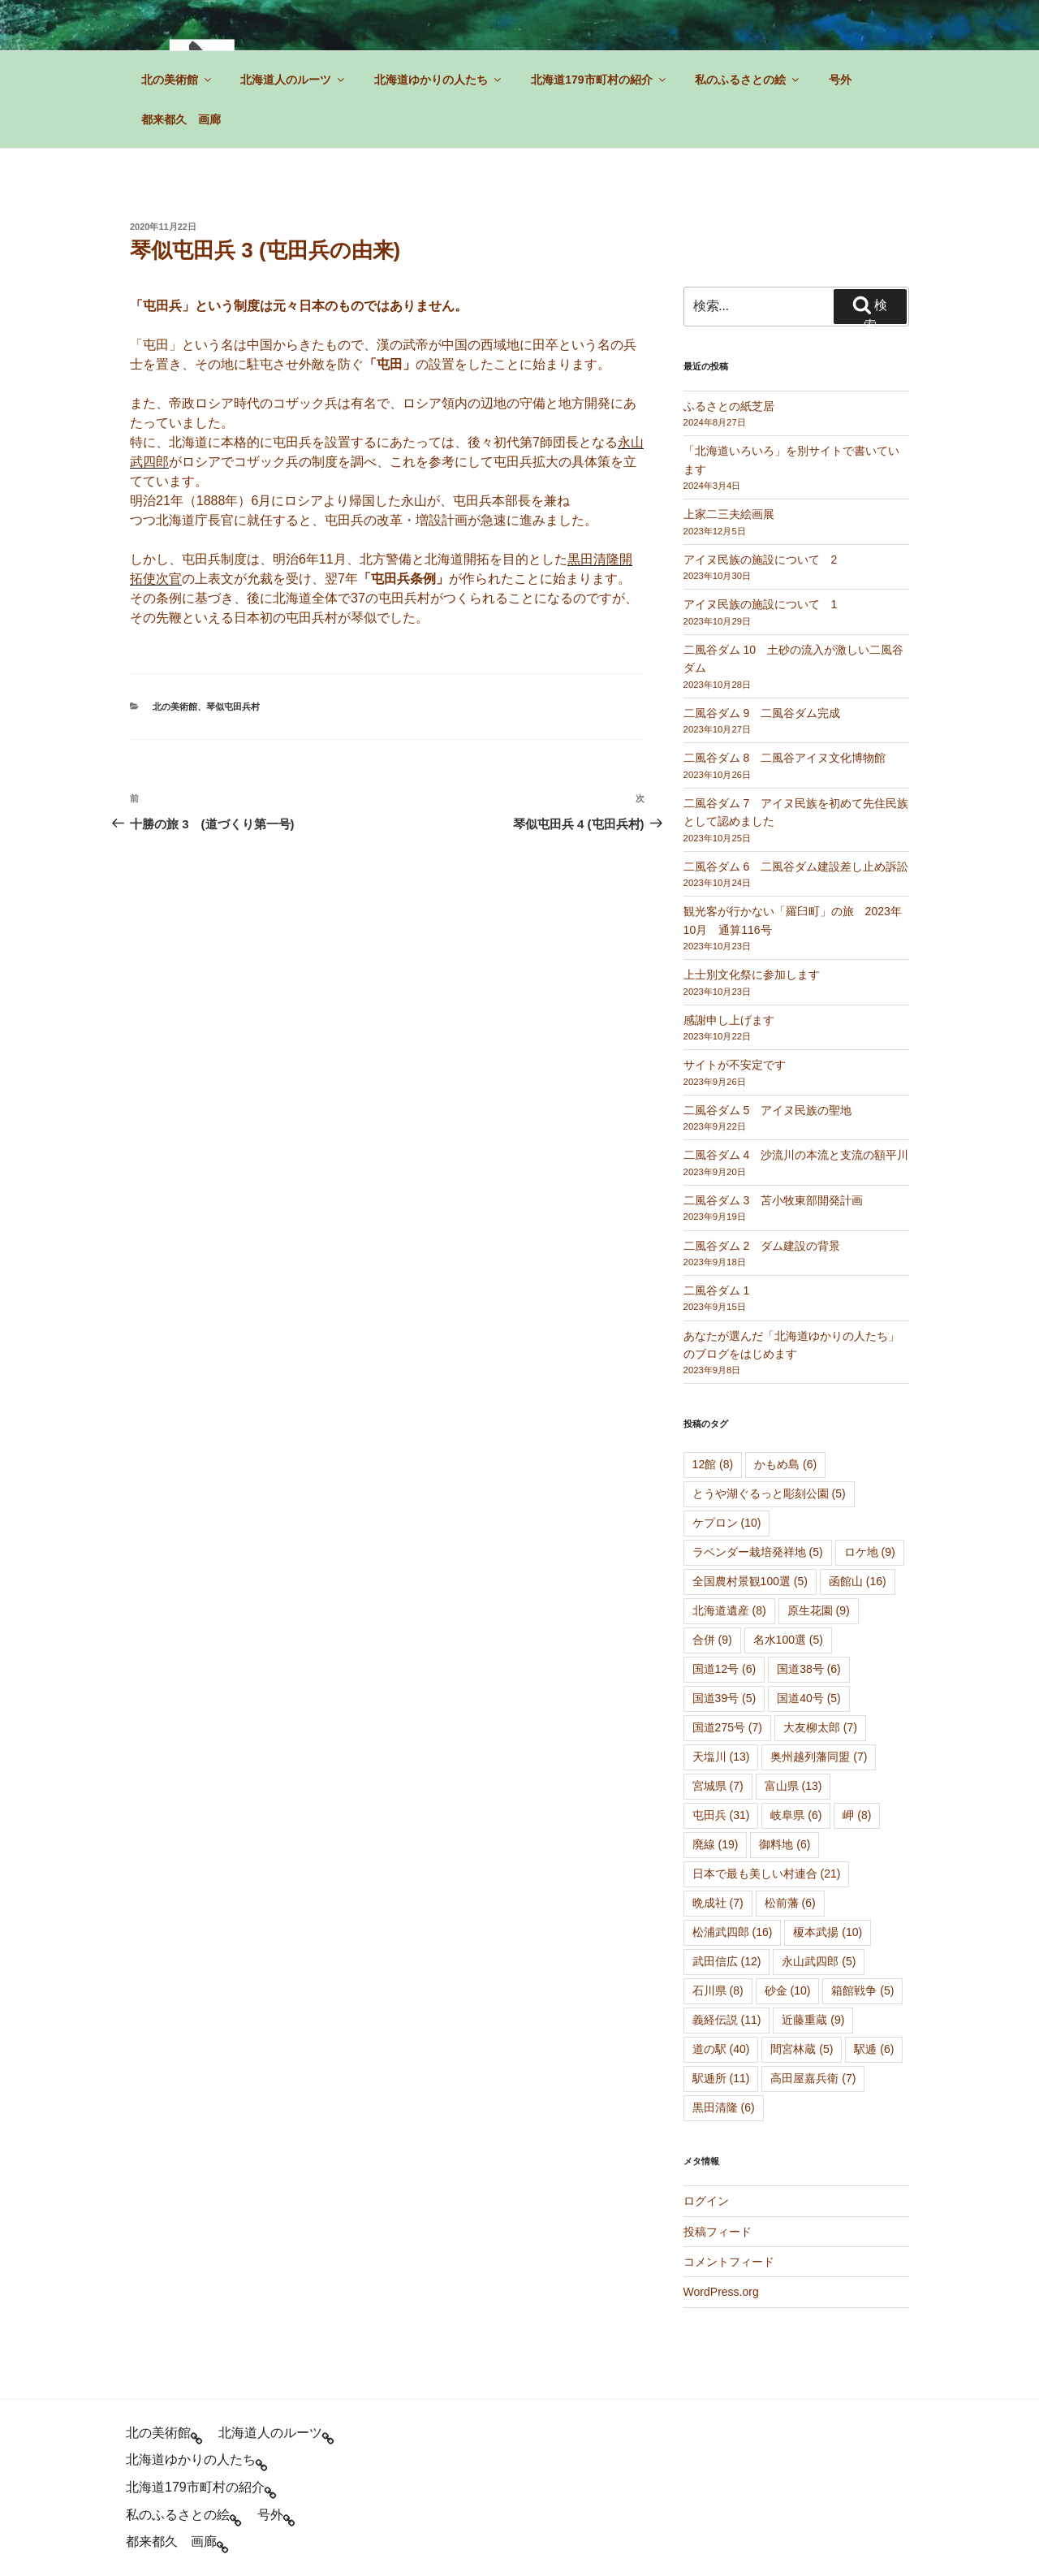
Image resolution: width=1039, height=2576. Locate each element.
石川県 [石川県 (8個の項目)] (718, 1990)
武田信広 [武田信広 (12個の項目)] (726, 1961)
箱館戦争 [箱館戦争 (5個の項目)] (862, 1990)
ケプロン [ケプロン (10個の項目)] (726, 1522)
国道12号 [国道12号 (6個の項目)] (724, 1668)
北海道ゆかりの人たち (438, 79)
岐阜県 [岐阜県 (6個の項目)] (795, 1815)
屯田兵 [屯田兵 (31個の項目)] (721, 1815)
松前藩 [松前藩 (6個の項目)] (790, 1902)
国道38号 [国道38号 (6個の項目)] (809, 1668)
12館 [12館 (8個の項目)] (713, 1464)
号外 (840, 79)
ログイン (706, 2200)
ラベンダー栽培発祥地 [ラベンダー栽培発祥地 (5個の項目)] (757, 1551)
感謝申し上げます (728, 1020)
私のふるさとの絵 (748, 79)
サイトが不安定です (734, 1064)
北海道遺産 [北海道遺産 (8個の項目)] (729, 1610)
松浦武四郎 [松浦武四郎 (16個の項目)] (732, 1932)
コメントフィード (728, 2261)
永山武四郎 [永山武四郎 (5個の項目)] (819, 1961)
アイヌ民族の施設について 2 (760, 559)
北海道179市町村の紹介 (599, 79)
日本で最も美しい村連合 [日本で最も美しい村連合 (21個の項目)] (766, 1873)
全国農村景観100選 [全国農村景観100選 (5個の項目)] (750, 1581)
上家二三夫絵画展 (728, 514)
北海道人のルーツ (293, 79)
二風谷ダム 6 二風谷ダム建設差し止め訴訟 (796, 866)
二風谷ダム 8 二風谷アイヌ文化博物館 (784, 757)
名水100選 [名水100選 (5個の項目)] (788, 1639)
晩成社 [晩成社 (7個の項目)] (718, 1902)
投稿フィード (717, 2231)
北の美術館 (177, 79)
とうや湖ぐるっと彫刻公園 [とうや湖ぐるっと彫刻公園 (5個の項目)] (769, 1493)
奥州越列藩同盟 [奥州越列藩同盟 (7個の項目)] (818, 1756)
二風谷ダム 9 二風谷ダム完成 (762, 713)
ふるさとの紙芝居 (728, 406)
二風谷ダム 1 (716, 1290)
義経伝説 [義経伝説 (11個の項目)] (726, 2019)
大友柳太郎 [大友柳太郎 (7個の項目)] (820, 1727)
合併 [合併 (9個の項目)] (712, 1639)
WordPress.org (721, 2291)
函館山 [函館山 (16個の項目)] (857, 1581)
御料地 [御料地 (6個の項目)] (784, 1844)
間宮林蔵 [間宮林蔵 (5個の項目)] (801, 2048)
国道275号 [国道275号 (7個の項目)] (727, 1727)
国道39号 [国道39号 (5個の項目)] (724, 1698)
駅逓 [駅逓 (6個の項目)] (874, 2048)
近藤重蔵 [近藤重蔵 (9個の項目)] (813, 2019)
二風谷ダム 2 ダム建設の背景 (762, 1245)
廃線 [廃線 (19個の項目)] (715, 1844)
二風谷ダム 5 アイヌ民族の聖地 (767, 1110)
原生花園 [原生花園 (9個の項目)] (818, 1610)
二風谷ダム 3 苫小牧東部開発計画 (773, 1200)
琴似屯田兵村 (233, 706)
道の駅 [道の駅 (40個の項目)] (721, 2048)
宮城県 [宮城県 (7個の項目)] (718, 1785)
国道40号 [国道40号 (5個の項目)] (809, 1698)
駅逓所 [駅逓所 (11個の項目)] (721, 2078)
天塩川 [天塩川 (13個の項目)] (721, 1756)
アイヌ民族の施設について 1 (760, 604)
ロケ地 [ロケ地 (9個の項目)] (869, 1551)
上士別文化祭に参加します (751, 974)
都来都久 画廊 (181, 119)
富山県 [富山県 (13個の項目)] (793, 1785)
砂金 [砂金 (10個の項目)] (788, 1990)
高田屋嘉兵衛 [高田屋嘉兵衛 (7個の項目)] (813, 2078)
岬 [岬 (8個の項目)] (857, 1815)
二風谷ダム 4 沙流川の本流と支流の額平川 (796, 1154)
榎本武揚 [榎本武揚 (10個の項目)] (827, 1932)
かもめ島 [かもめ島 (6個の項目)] (785, 1464)
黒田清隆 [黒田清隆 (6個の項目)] (723, 2107)
